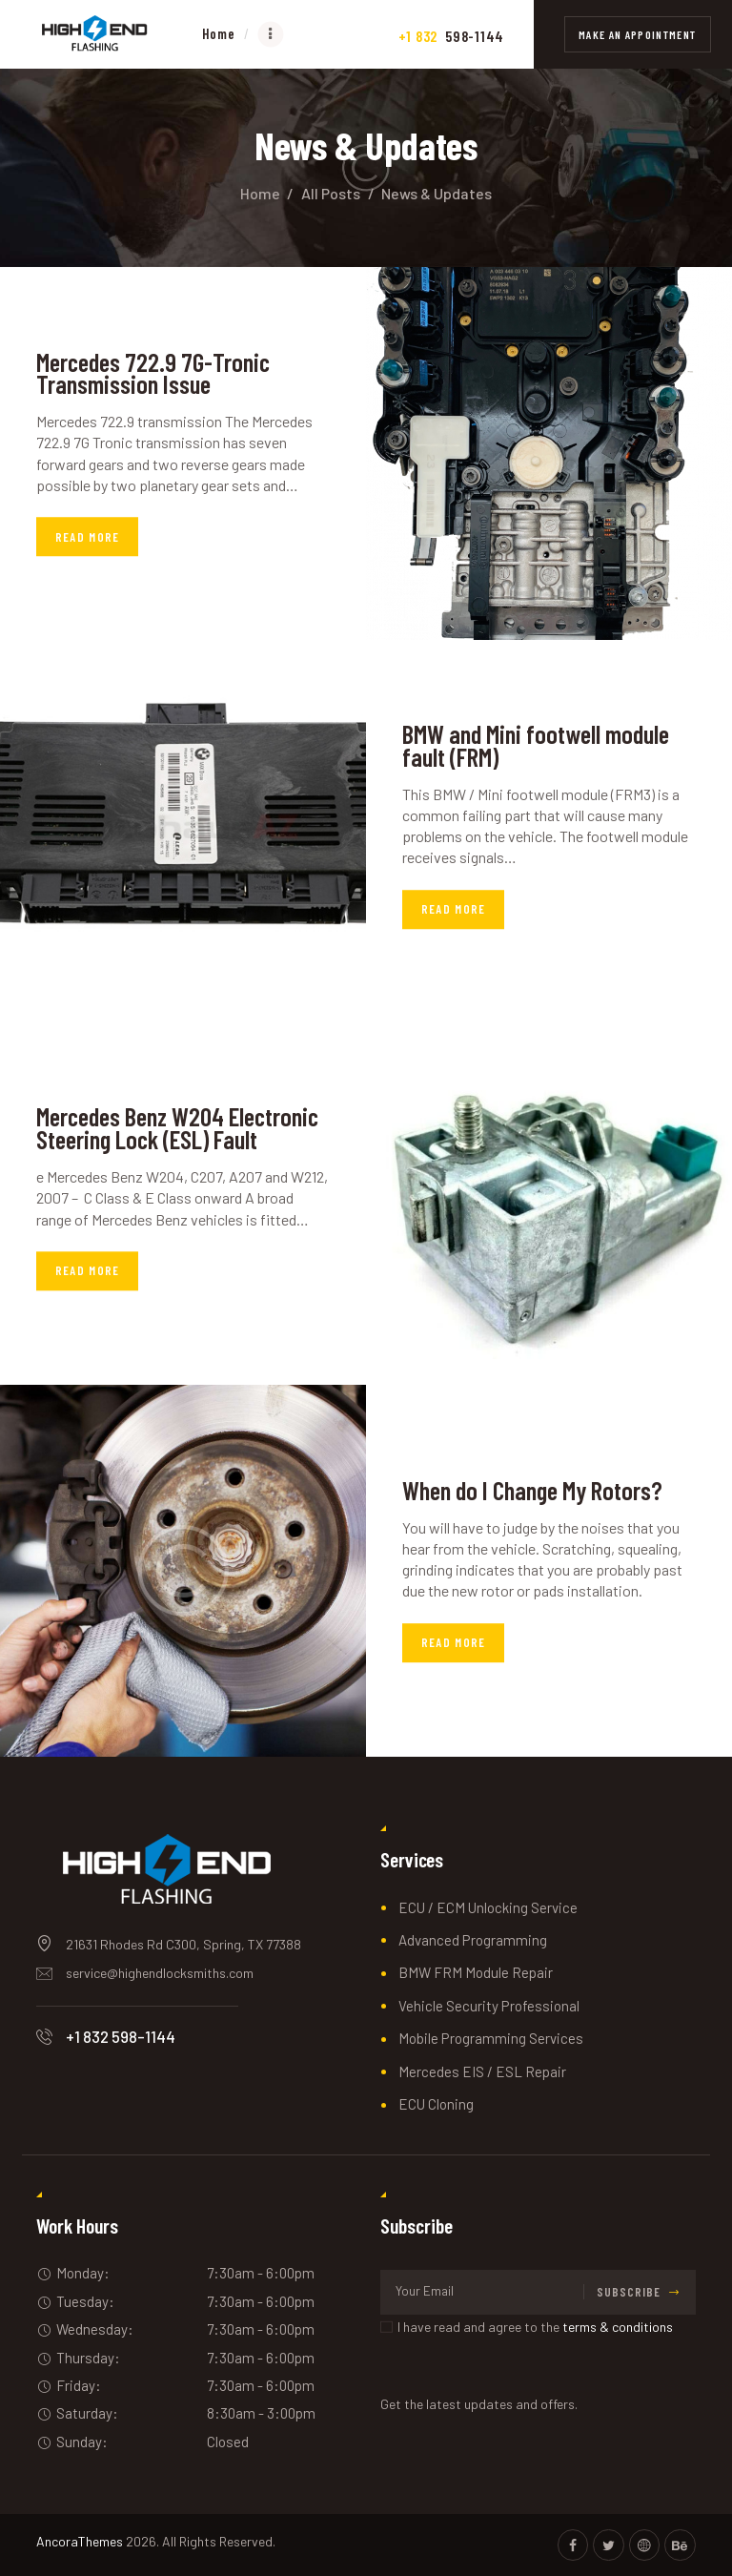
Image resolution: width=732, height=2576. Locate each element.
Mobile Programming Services (490, 2038)
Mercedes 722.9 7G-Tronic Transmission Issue (155, 374)
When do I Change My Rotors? (533, 1490)
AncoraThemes (79, 2541)
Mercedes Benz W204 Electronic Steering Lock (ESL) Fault (182, 1129)
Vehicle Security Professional (489, 2005)
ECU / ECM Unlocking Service (488, 1907)
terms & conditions (617, 2326)
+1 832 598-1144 (120, 2036)
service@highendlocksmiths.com (160, 1973)
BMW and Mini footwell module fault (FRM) (536, 746)
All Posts (330, 193)
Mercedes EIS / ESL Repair (482, 2071)
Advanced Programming (472, 1939)
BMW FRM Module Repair (475, 1972)
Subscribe (629, 2291)
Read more (87, 537)
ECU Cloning (436, 2103)
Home (260, 193)
